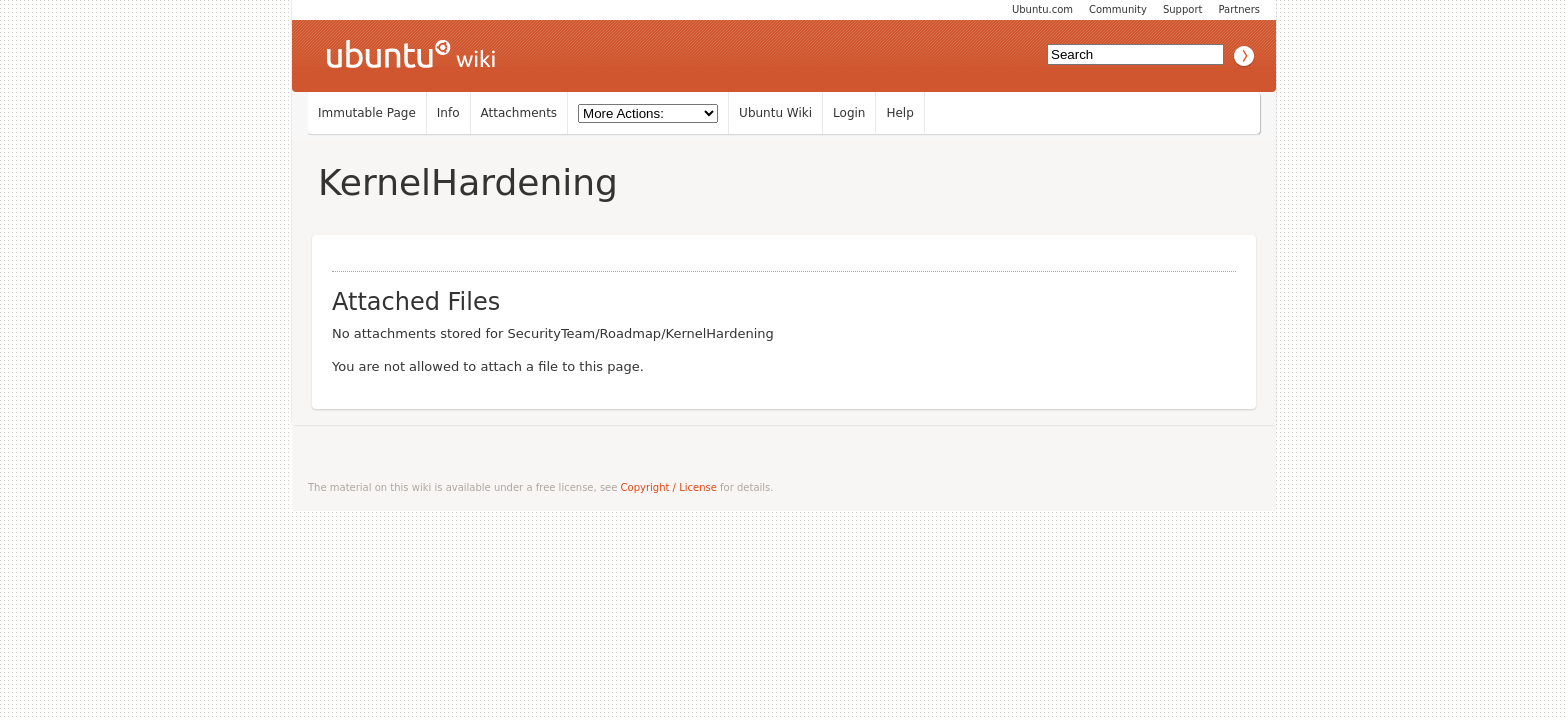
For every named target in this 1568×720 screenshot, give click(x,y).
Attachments (519, 113)
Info (448, 113)
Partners (1239, 9)
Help (899, 113)
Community (1118, 9)
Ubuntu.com (1042, 9)
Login (849, 113)
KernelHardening (468, 182)
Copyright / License (669, 487)
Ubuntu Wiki (775, 113)
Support (1183, 9)
